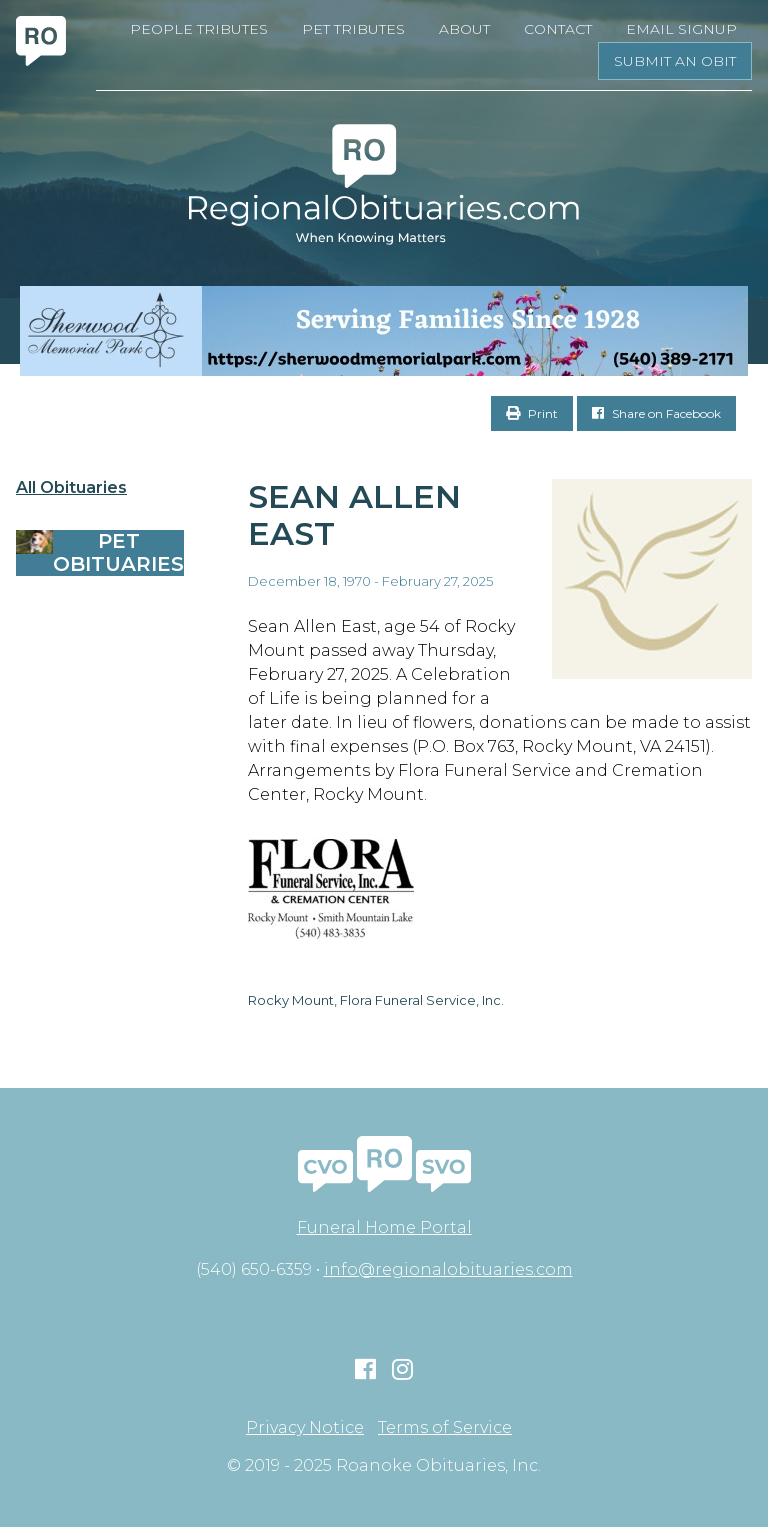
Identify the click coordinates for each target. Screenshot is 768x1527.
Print (532, 413)
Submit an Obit (675, 61)
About (464, 29)
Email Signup (681, 29)
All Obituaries (71, 488)
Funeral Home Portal (384, 1227)
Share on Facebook (656, 413)
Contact (558, 29)
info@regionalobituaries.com (448, 1269)
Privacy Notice (305, 1428)
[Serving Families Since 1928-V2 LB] (384, 331)
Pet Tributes (353, 29)
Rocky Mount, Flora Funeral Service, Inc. (376, 1000)
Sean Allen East (354, 515)
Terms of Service (445, 1428)
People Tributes (199, 29)
